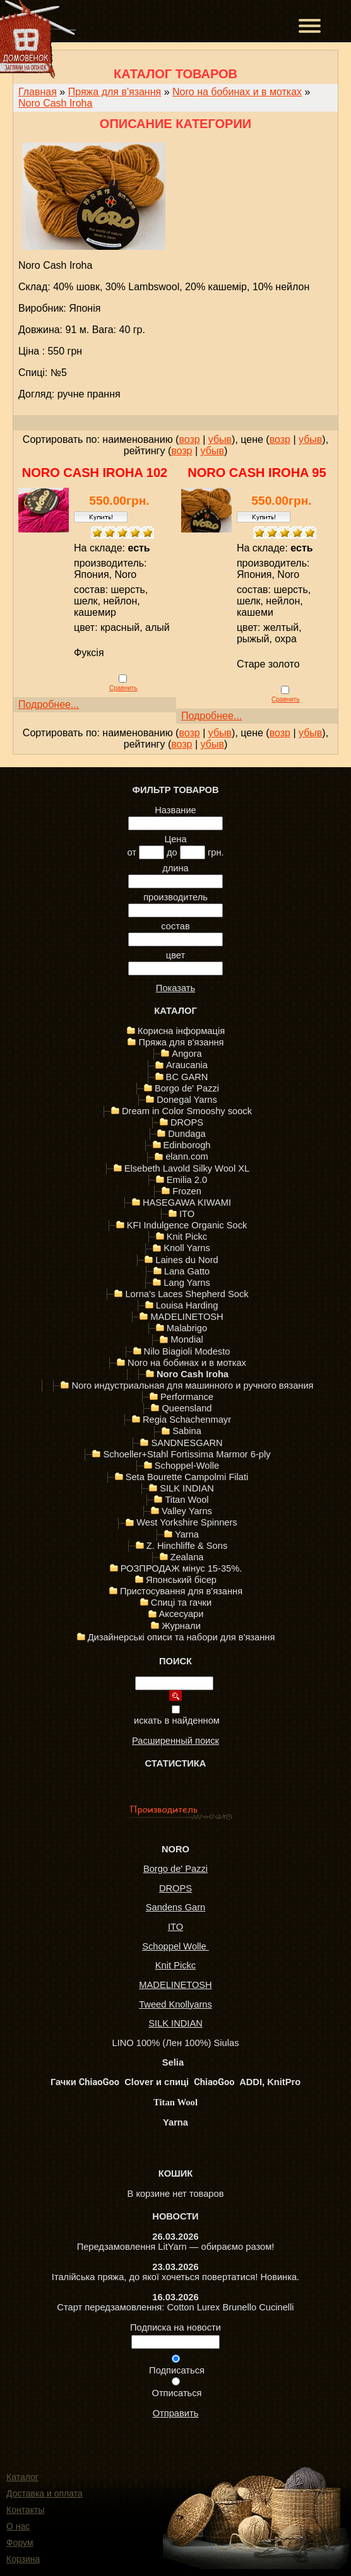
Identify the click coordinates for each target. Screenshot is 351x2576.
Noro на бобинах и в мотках (237, 91)
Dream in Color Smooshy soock (187, 1111)
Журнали (181, 1626)
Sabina (186, 1431)
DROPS (186, 1122)
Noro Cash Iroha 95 (256, 472)
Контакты (25, 2510)
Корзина (23, 2559)
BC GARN (187, 1077)
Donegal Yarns (187, 1100)
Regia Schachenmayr (187, 1419)
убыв (220, 439)
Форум (19, 2543)
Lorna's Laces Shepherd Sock (186, 1294)
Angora (186, 1054)
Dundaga (187, 1134)
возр (189, 439)
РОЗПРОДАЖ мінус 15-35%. (181, 1568)
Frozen (186, 1191)
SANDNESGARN (186, 1443)
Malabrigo (187, 1328)
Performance (186, 1397)
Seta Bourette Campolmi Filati (187, 1477)
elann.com (186, 1156)
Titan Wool (186, 1500)
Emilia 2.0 (187, 1180)
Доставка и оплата (44, 2493)
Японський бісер (181, 1580)
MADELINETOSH (186, 1317)
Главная (37, 91)
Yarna (187, 1534)
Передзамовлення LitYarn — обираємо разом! (176, 2247)
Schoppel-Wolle (187, 1466)
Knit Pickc (187, 1237)
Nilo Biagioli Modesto (187, 1351)
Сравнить (123, 688)
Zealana (187, 1557)
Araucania (187, 1065)
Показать (175, 988)
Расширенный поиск (175, 1741)
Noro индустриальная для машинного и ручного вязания (192, 1385)
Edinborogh (187, 1145)
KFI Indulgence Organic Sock (187, 1225)
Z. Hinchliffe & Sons (186, 1546)
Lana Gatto (187, 1271)
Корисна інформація (181, 1031)
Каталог (22, 2477)
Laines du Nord (186, 1260)
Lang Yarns (187, 1283)
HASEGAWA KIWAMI (187, 1202)
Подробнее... (48, 704)
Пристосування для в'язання (181, 1591)
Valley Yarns (187, 1511)
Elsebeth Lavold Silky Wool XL (187, 1168)
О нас (18, 2526)
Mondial (186, 1339)
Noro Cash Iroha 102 (94, 472)
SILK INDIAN (187, 1488)
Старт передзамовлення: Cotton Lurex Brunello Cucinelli (175, 2307)
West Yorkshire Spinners (186, 1522)
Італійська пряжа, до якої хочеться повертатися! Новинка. (175, 2277)
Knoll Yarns (187, 1248)
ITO (186, 1214)
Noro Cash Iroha (55, 103)
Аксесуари (181, 1614)
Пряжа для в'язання (115, 91)
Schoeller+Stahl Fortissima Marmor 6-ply (186, 1454)
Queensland (186, 1408)
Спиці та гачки (181, 1602)
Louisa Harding (187, 1305)
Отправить (176, 2413)
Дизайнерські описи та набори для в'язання (181, 1637)
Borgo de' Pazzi (187, 1088)
